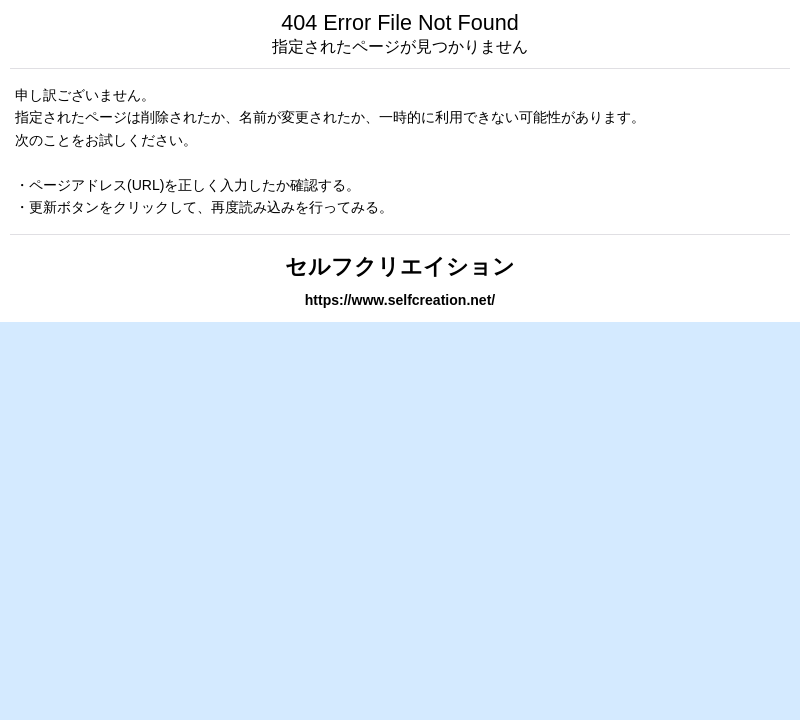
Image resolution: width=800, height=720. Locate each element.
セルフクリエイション (400, 266)
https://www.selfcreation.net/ (400, 300)
